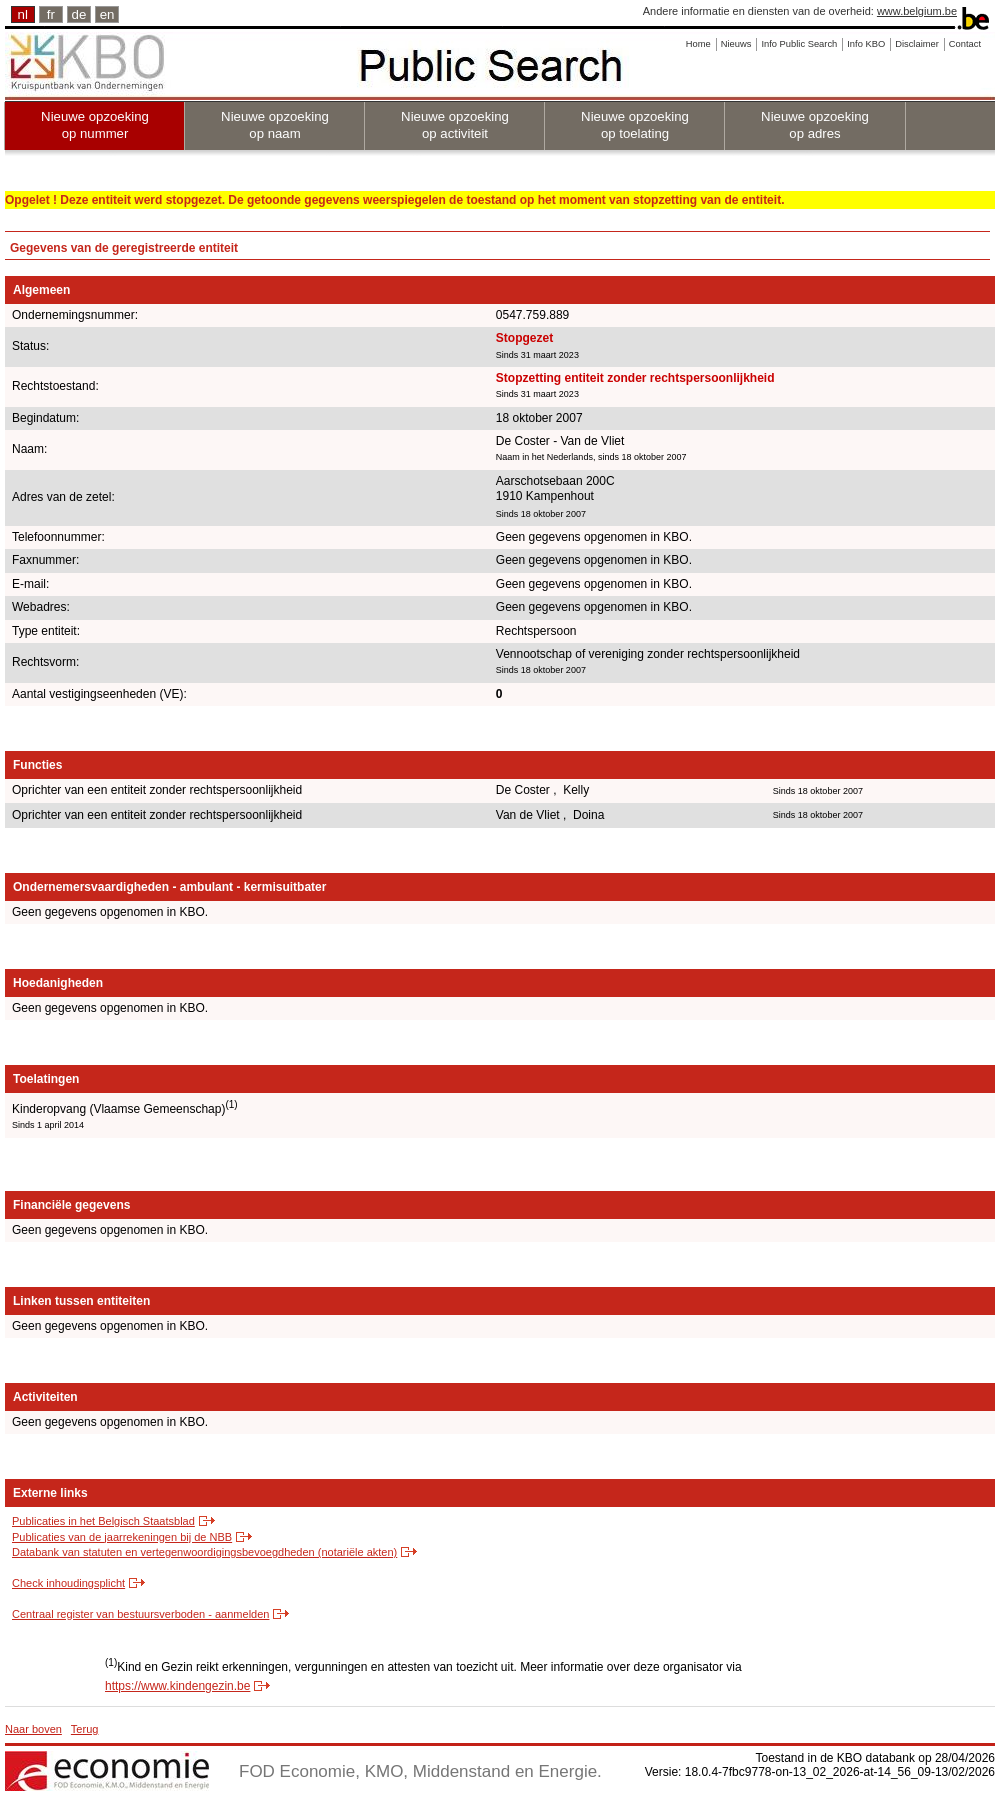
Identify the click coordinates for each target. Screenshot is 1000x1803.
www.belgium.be (917, 11)
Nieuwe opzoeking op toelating (635, 125)
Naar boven (33, 1729)
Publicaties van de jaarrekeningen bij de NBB (122, 1537)
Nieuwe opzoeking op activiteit (455, 125)
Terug (85, 1729)
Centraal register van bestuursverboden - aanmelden (140, 1614)
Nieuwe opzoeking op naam (275, 125)
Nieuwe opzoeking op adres (815, 125)
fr (51, 14)
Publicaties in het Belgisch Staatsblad (103, 1521)
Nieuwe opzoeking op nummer (95, 125)
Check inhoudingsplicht (68, 1583)
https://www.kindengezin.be (177, 1686)
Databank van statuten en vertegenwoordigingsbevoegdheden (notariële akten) (204, 1552)
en (107, 14)
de (79, 14)
